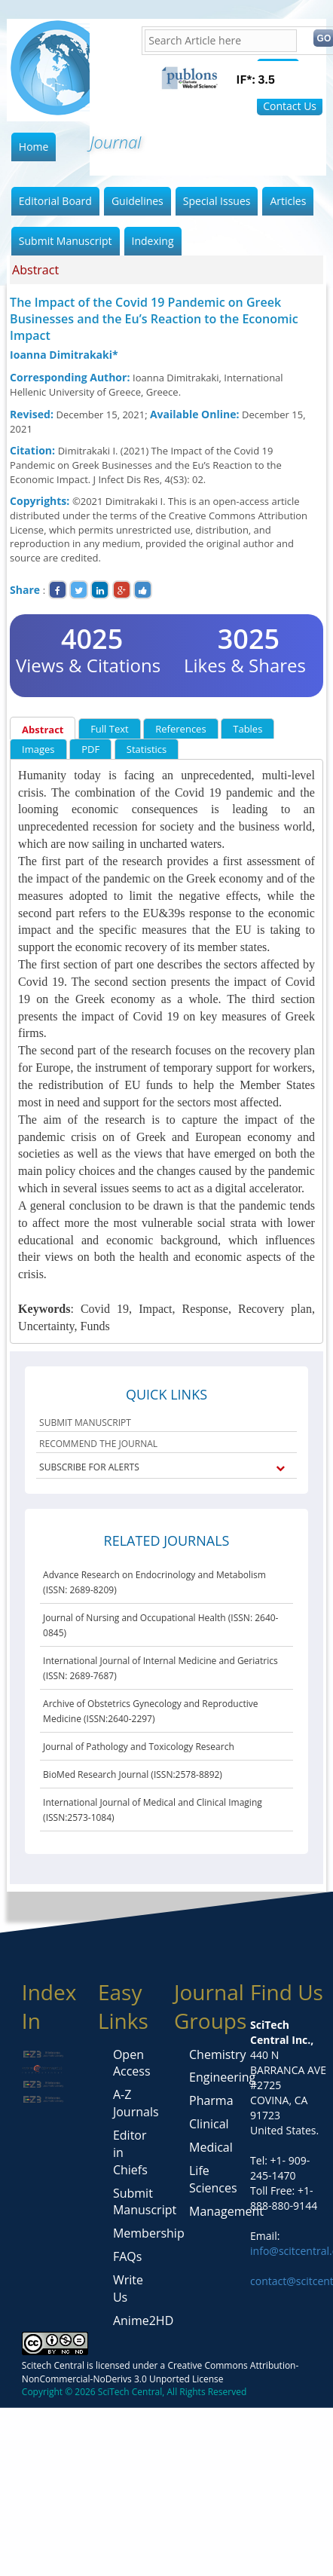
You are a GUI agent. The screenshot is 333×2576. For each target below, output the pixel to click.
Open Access (132, 2063)
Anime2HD (143, 2320)
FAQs (127, 2256)
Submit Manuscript (65, 241)
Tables (247, 729)
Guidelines (137, 201)
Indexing (153, 241)
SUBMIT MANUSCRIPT (85, 1422)
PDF (90, 749)
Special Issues (217, 201)
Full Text (109, 729)
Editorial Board (55, 201)
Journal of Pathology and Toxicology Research (138, 1746)
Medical (211, 2147)
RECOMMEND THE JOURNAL (98, 1443)
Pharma (211, 2100)
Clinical (209, 2124)
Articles (288, 201)
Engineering (222, 2077)
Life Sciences (213, 2179)
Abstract (42, 729)
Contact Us (289, 106)
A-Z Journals (136, 2103)
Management (226, 2211)
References (180, 729)
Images (38, 749)
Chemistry (217, 2054)
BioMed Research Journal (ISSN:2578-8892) (132, 1774)
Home (34, 146)
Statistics (146, 749)
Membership (149, 2233)
